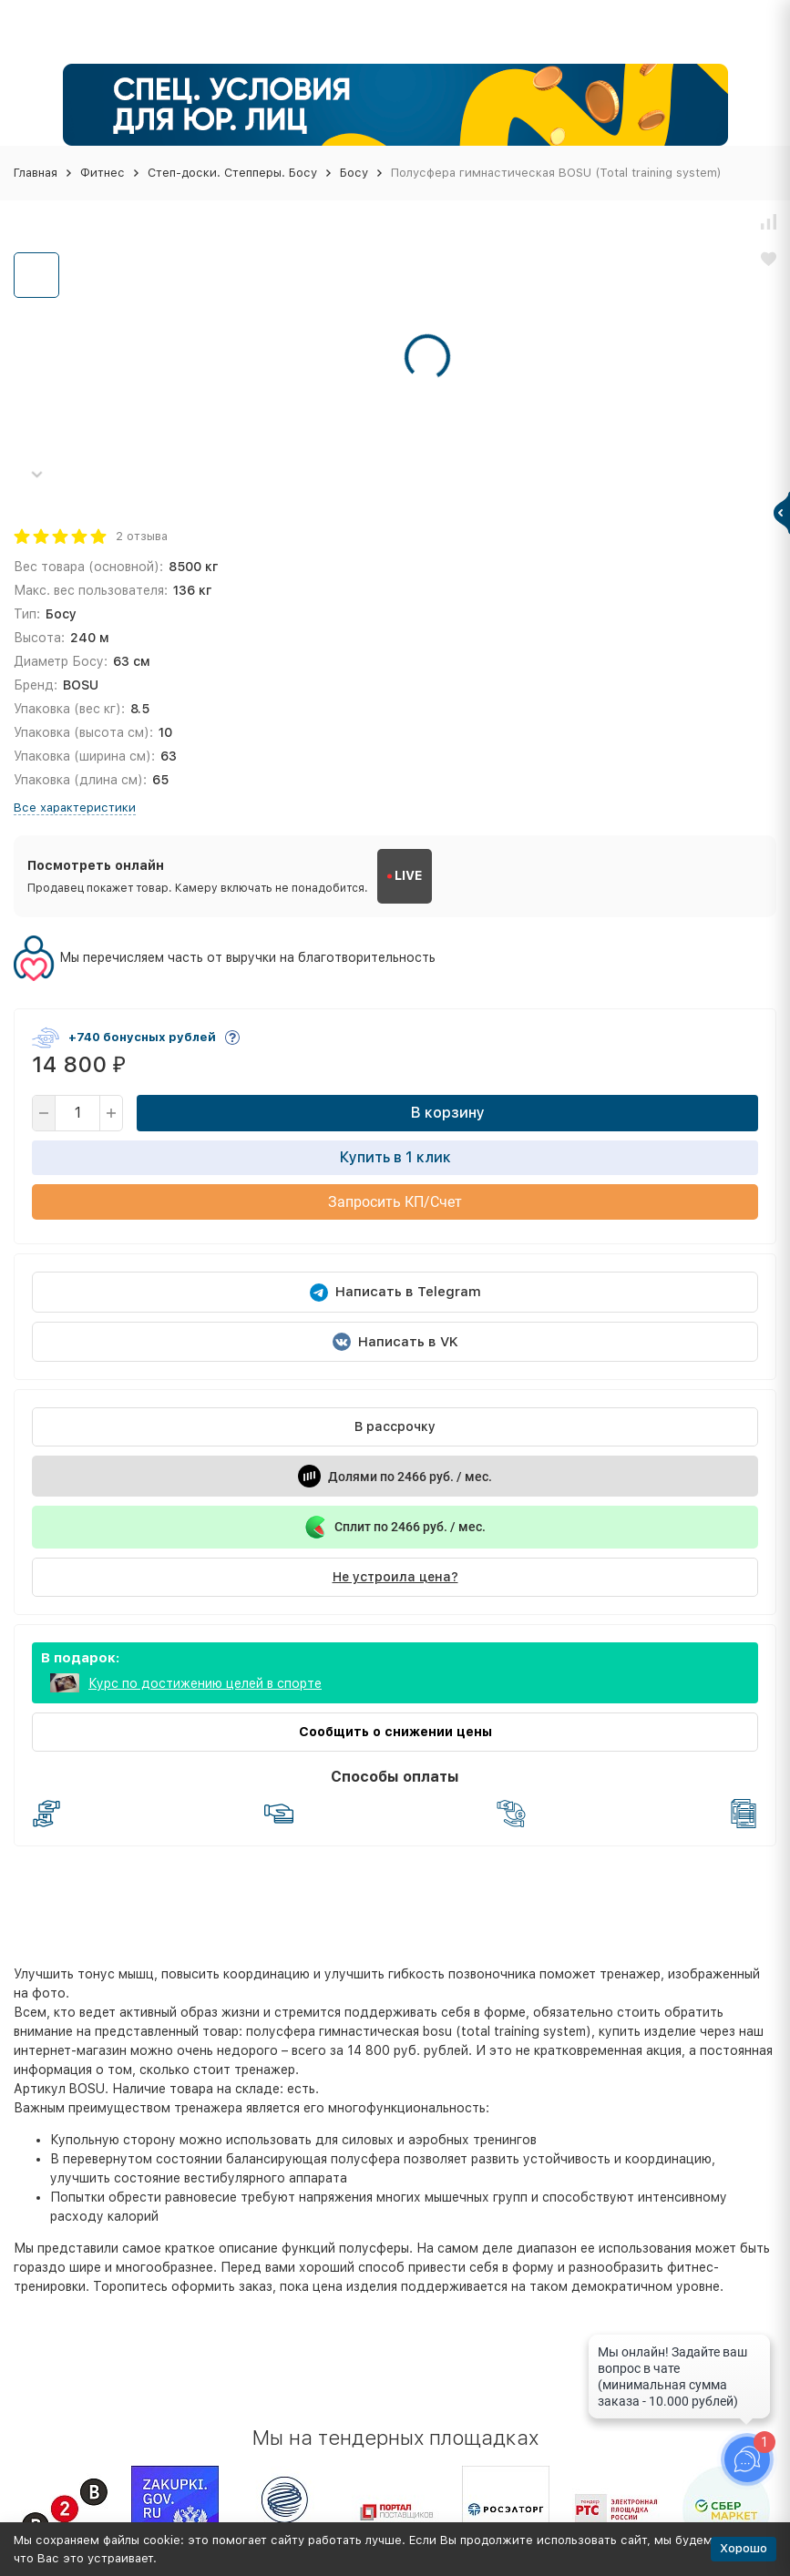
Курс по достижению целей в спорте (205, 1683)
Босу (354, 172)
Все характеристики (75, 807)
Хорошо (743, 2548)
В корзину (448, 1112)
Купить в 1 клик (395, 1157)
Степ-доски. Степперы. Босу (232, 172)
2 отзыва (142, 536)
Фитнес (102, 172)
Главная (35, 172)
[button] (36, 474)
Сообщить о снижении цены (395, 1731)
